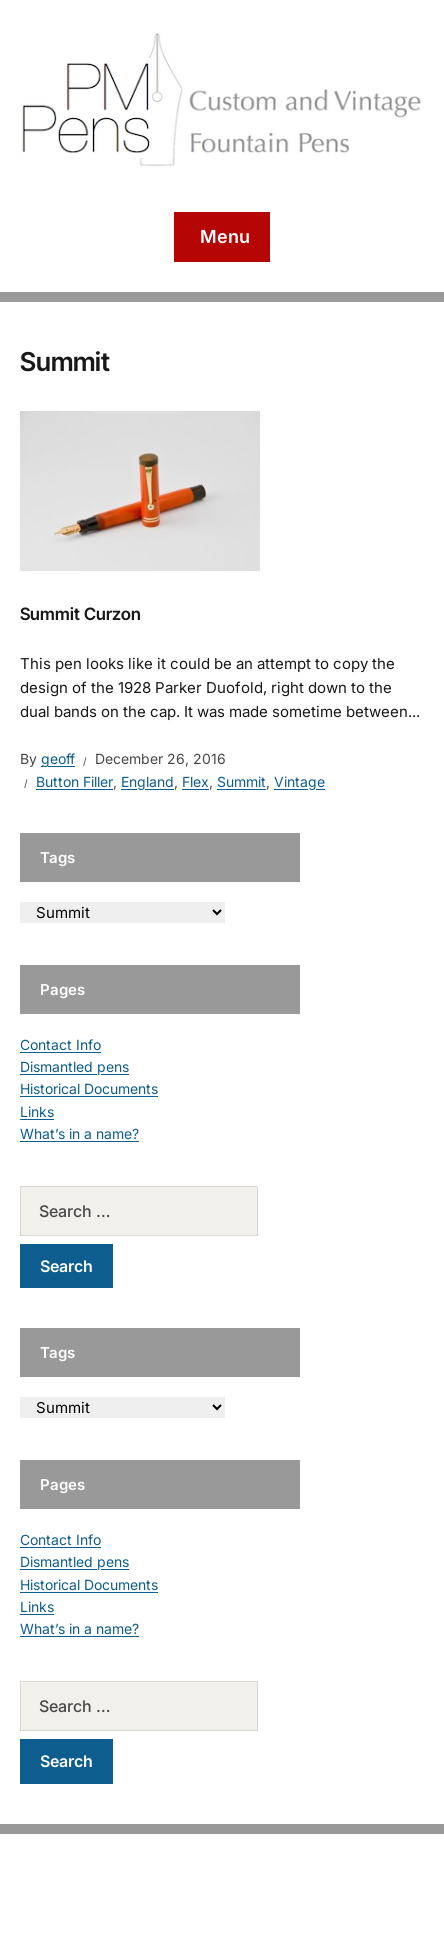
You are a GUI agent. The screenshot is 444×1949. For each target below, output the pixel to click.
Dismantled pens (74, 1066)
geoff (58, 758)
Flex (195, 781)
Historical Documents (89, 1088)
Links (37, 1111)
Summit (241, 781)
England (147, 781)
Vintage (299, 781)
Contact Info (60, 1044)
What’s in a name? (79, 1133)
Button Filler (74, 781)
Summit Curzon (80, 614)
